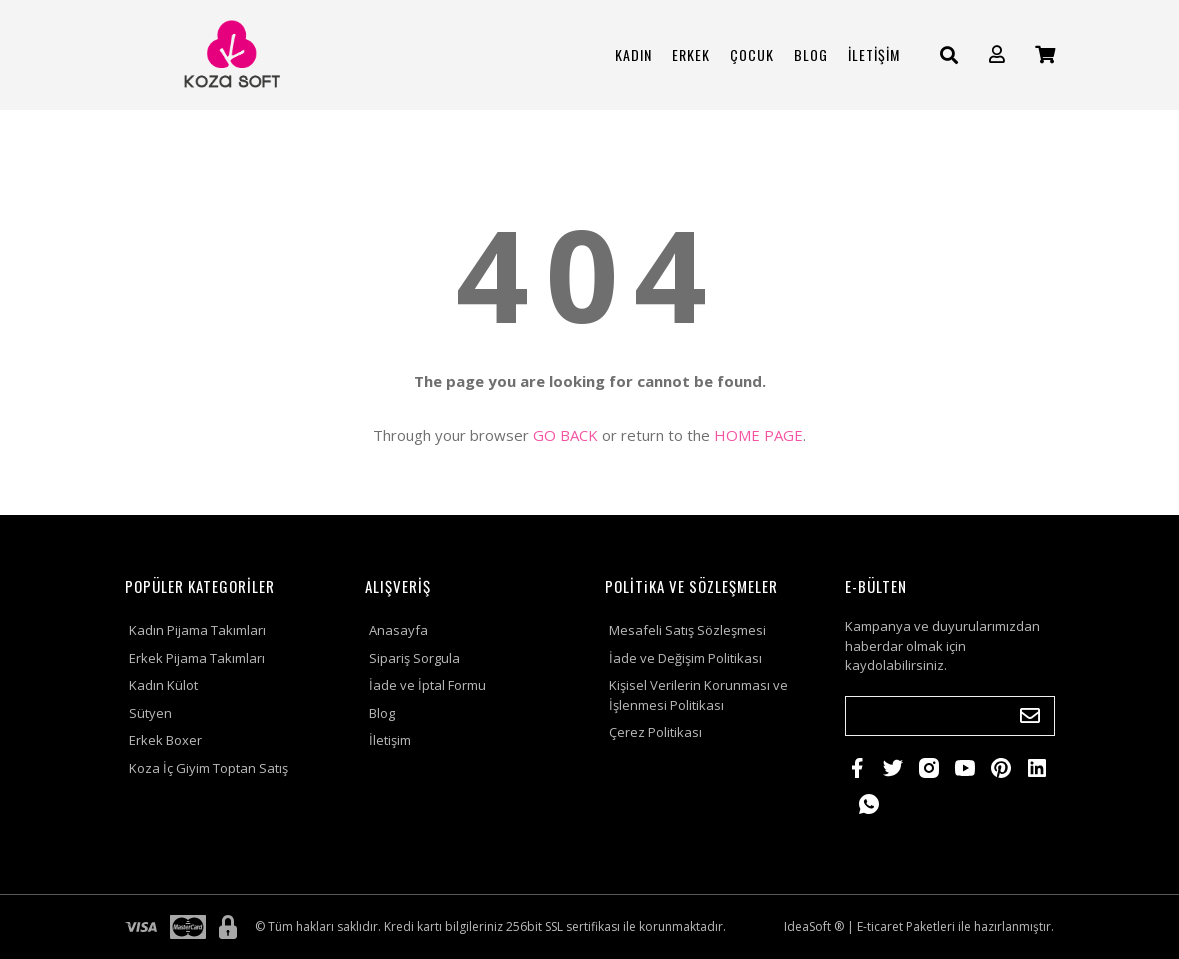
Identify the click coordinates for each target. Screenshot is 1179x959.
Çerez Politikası (655, 732)
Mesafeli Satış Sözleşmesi (687, 630)
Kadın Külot (163, 685)
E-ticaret (880, 926)
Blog (382, 713)
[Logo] (230, 55)
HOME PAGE (758, 435)
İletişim (390, 740)
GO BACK (565, 435)
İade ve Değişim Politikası (685, 658)
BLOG (811, 54)
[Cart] (1045, 54)
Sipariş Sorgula (414, 658)
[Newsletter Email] (950, 716)
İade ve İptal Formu (427, 685)
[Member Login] (997, 54)
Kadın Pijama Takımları (197, 630)
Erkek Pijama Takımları (197, 658)
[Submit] (1030, 716)
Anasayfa (398, 630)
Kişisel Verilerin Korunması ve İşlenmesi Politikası (698, 695)
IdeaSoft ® (814, 926)
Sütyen (150, 713)
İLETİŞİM (874, 54)
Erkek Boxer (165, 740)
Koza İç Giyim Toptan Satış (208, 768)
